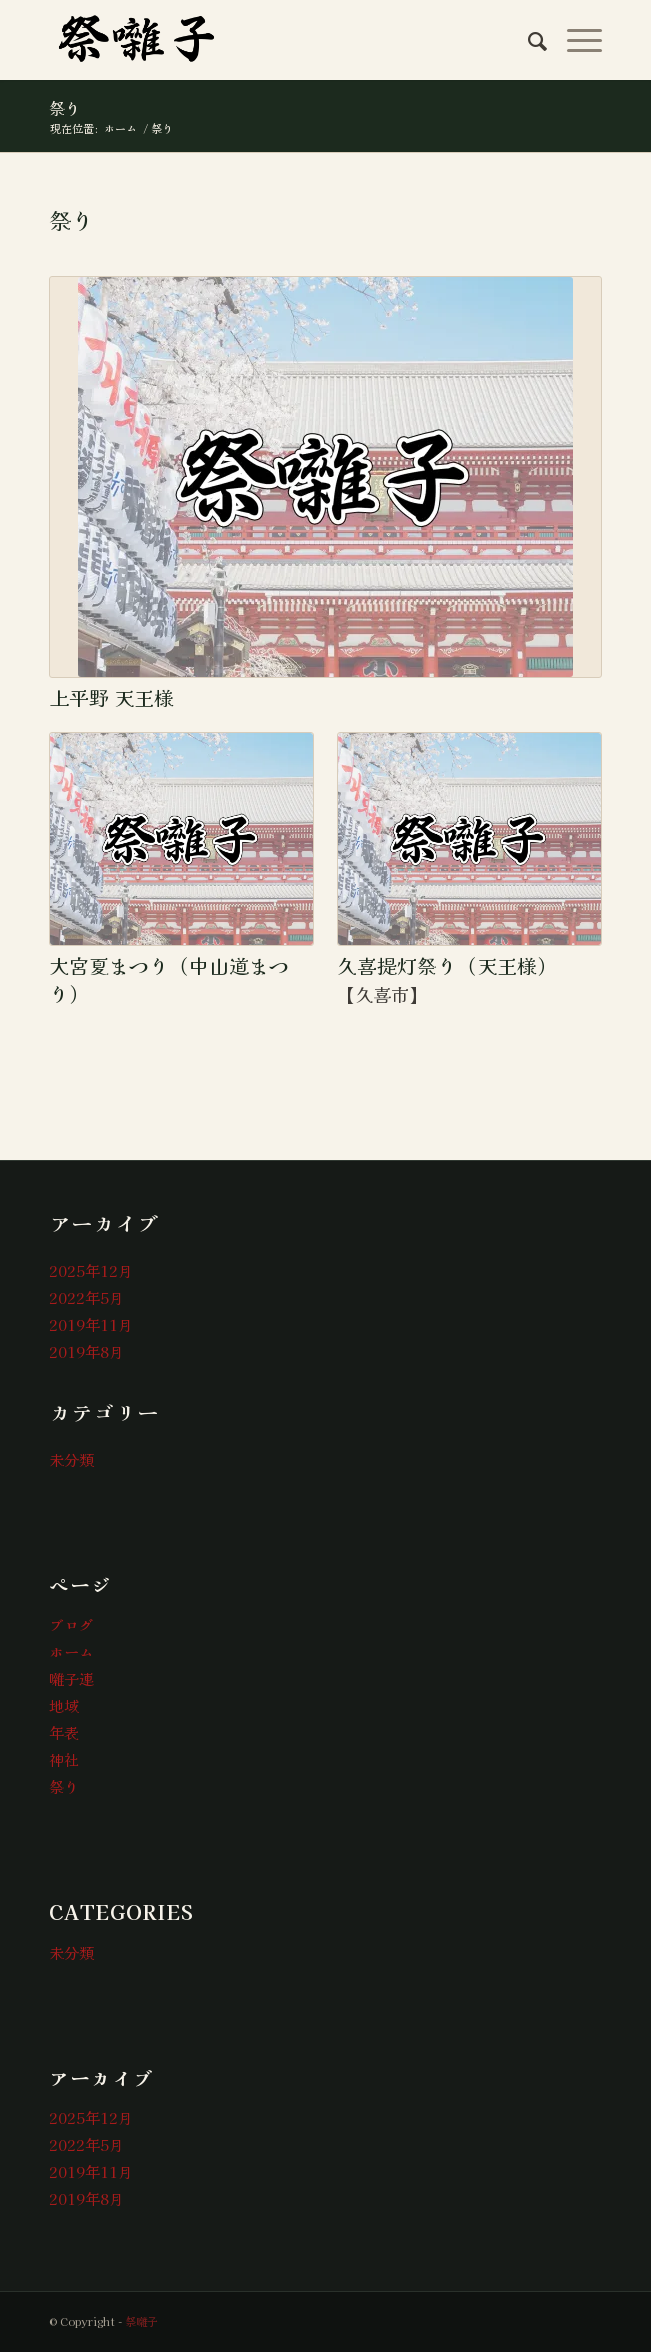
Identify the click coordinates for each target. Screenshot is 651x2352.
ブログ (71, 1624)
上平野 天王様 (111, 697)
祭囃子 (141, 2321)
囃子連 (71, 1678)
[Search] (527, 40)
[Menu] (574, 40)
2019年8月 (86, 1351)
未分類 (71, 1459)
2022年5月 (86, 1297)
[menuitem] (527, 40)
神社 (64, 1759)
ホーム (71, 1651)
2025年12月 (91, 1270)
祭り (65, 108)
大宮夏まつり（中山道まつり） (169, 979)
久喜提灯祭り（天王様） (447, 965)
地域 (64, 1705)
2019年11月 (91, 1324)
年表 (64, 1732)
